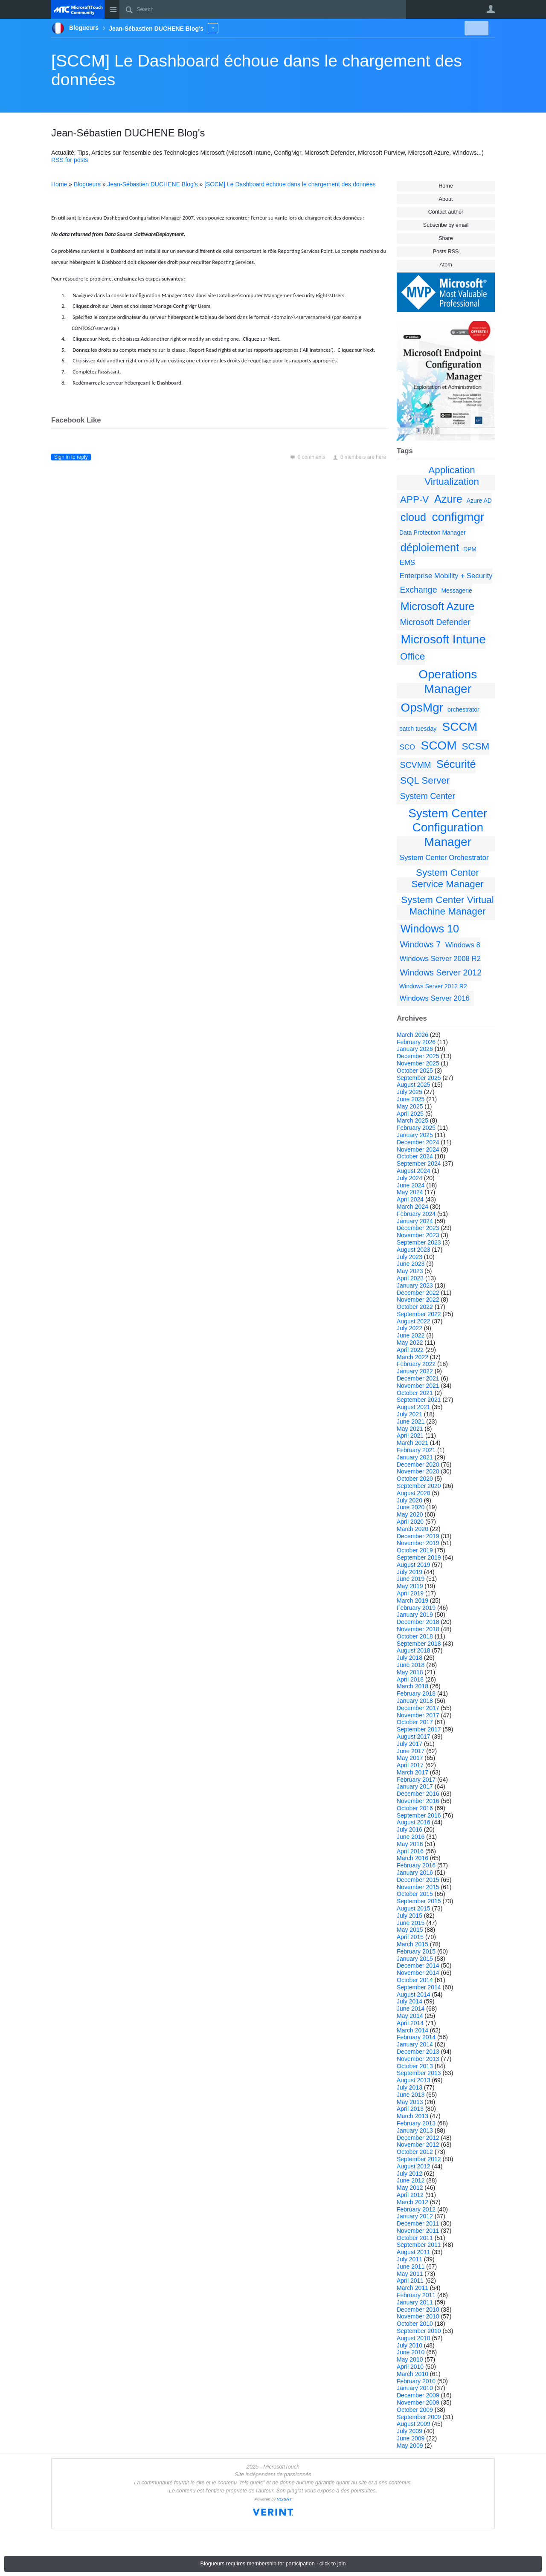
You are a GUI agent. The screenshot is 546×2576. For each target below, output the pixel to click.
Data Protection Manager (432, 532)
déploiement (430, 547)
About (446, 199)
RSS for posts (69, 159)
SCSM (475, 746)
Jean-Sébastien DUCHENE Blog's (152, 184)
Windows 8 (462, 945)
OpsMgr (422, 707)
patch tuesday (417, 728)
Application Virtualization (451, 476)
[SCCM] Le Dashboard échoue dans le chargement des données (290, 184)
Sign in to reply (71, 457)
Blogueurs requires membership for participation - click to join (273, 2564)
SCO (407, 747)
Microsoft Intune (443, 639)
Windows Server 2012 (441, 972)
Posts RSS (446, 252)
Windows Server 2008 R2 (440, 959)
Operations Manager (447, 681)
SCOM (438, 745)
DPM (469, 549)
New (475, 28)
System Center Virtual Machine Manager (447, 905)
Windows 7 (420, 944)
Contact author (446, 212)
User (490, 9)
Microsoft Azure (438, 606)
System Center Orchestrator (444, 858)
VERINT (284, 2499)
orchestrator (463, 709)
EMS (407, 563)
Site (113, 9)
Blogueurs (87, 184)
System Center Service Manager (447, 878)
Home (446, 186)
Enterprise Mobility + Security (446, 576)
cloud (413, 517)
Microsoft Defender (435, 622)
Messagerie (456, 590)
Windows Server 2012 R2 (433, 986)
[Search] (262, 9)
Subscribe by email (445, 225)
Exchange (418, 589)
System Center (427, 796)
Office (412, 656)
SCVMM (415, 765)
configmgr (458, 517)
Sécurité (456, 764)
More (213, 28)
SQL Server (425, 780)
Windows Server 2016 (435, 998)
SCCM (459, 726)
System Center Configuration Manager (447, 827)
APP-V (414, 499)
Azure (448, 499)
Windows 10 (430, 929)
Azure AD (479, 500)
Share (446, 238)
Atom (445, 265)
